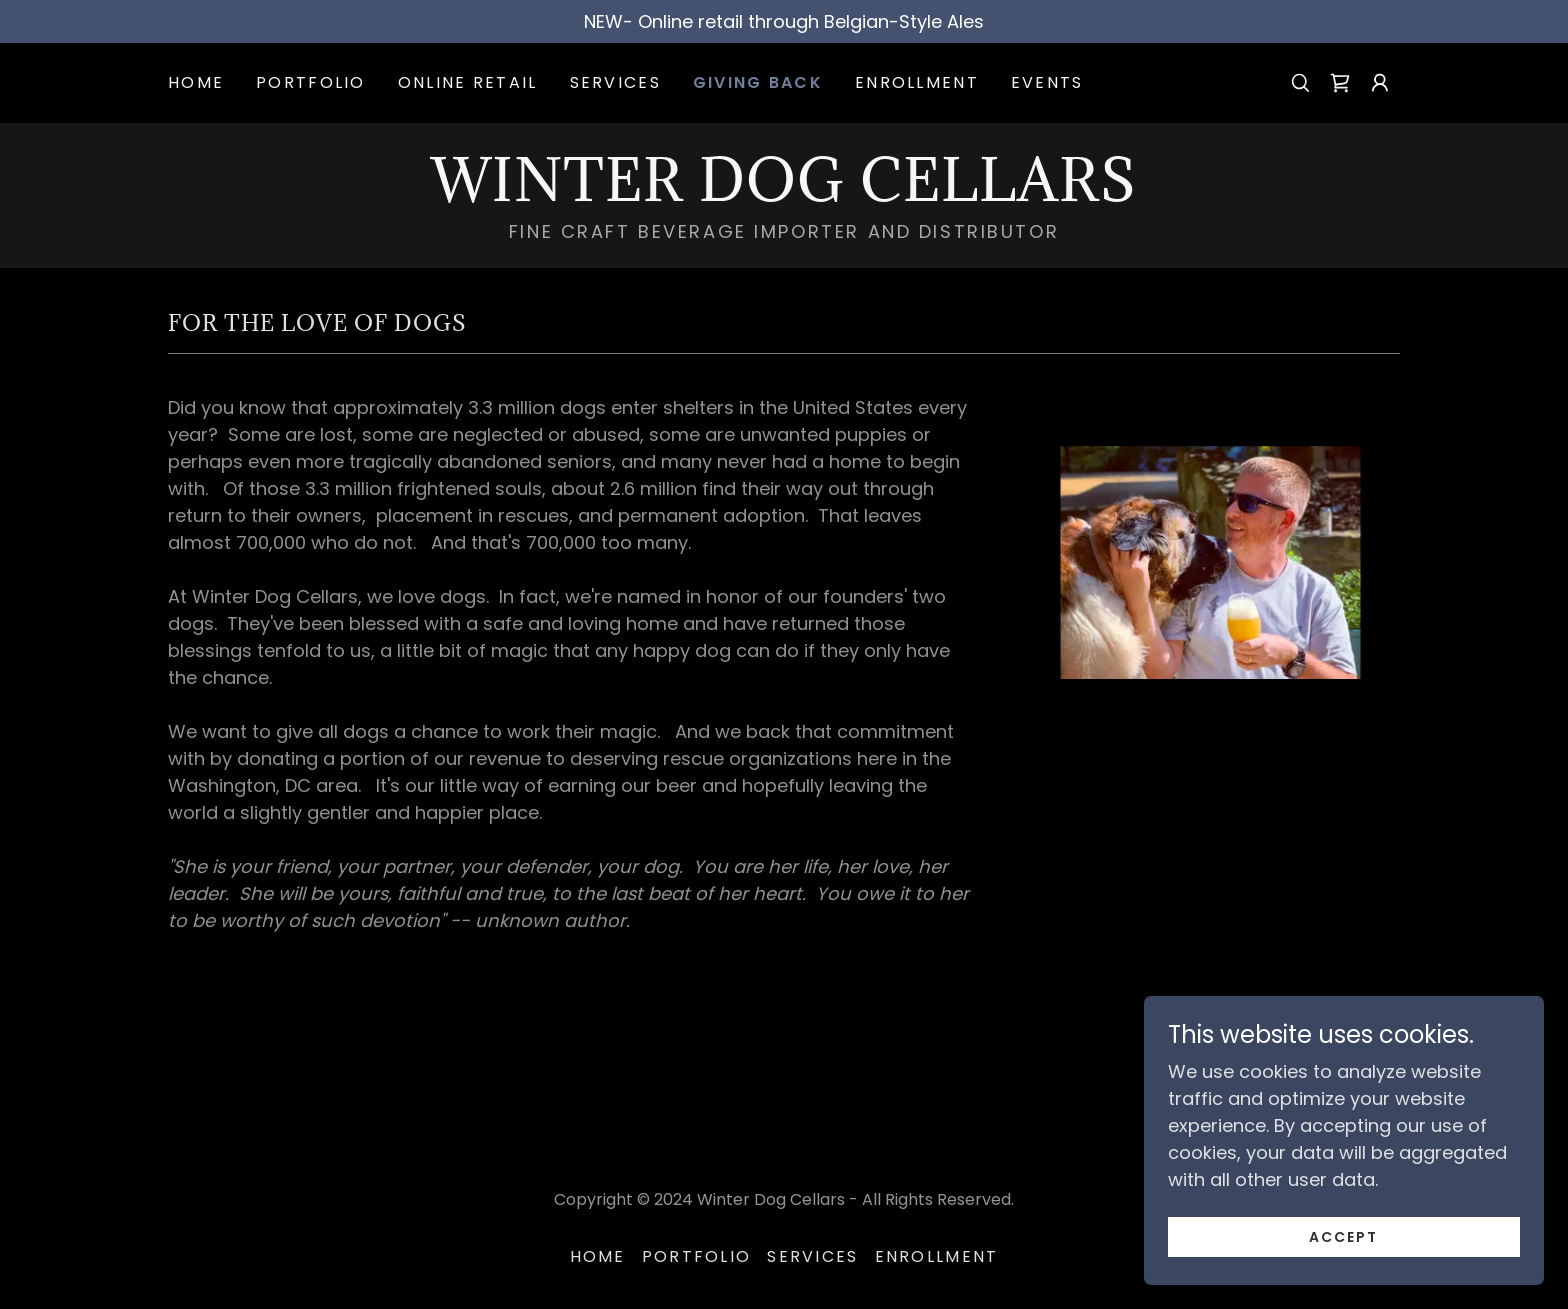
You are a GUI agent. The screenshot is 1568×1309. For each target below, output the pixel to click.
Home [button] (598, 1256)
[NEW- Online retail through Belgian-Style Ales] (784, 21)
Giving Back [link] (758, 82)
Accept (1343, 1237)
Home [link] (196, 82)
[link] (1340, 83)
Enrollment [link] (917, 82)
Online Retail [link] (468, 82)
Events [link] (1047, 82)
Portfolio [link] (311, 82)
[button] (1380, 83)
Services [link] (615, 82)
